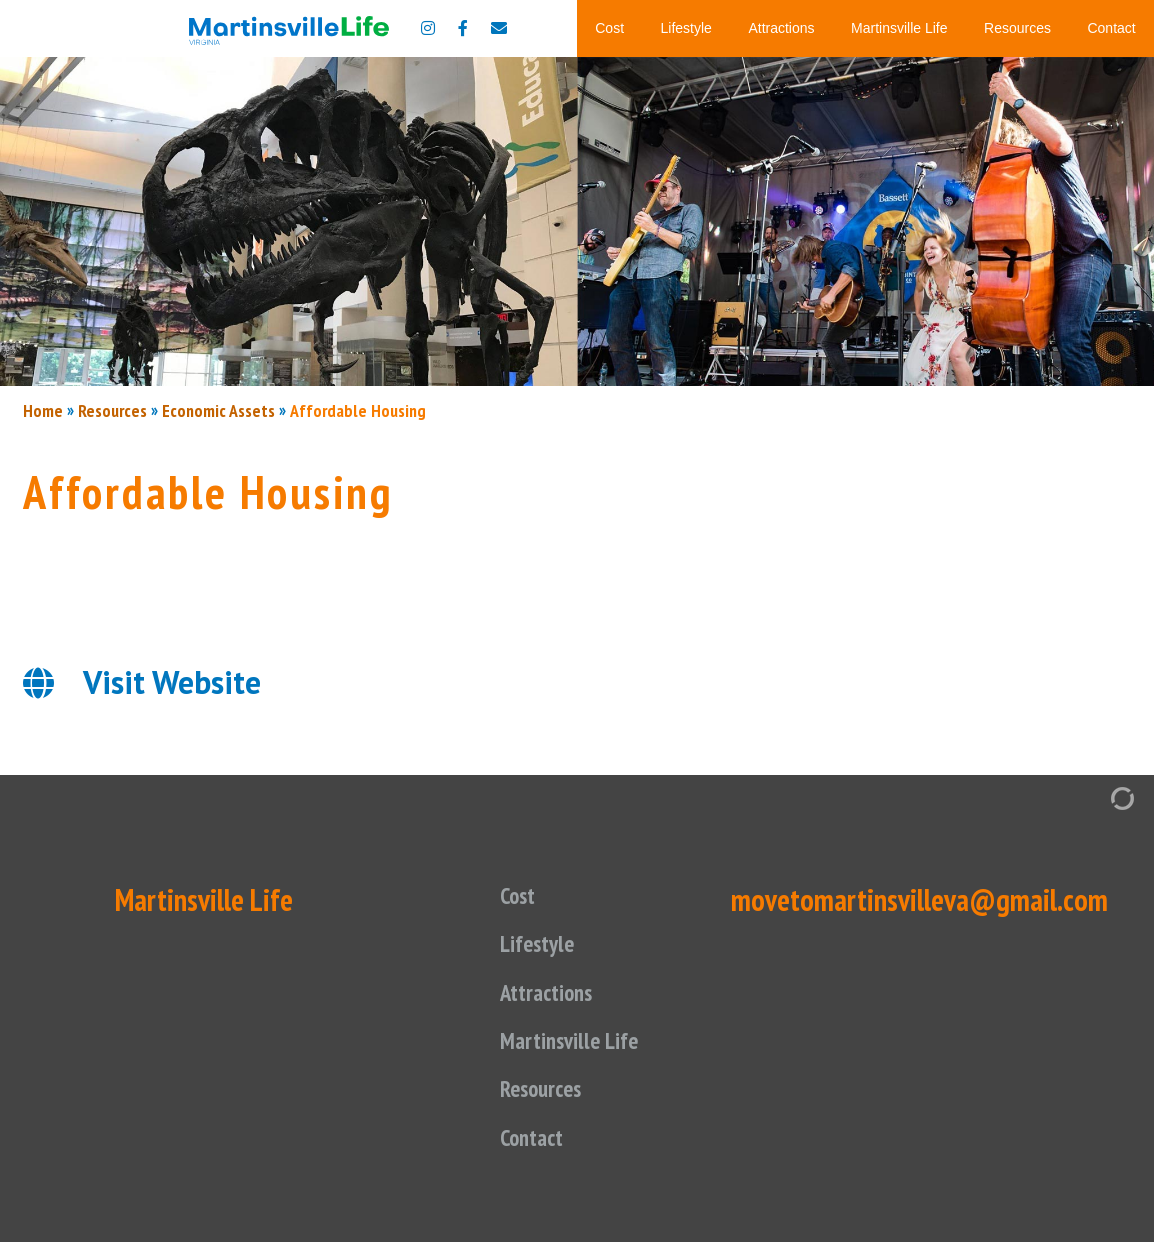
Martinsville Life (899, 28)
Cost (609, 28)
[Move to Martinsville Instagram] (428, 28)
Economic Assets (218, 410)
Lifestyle (686, 28)
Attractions (781, 28)
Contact (1111, 28)
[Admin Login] (1102, 796)
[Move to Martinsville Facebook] (463, 28)
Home (43, 410)
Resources (1017, 28)
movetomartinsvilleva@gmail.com (919, 899)
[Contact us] (499, 28)
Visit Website (172, 682)
